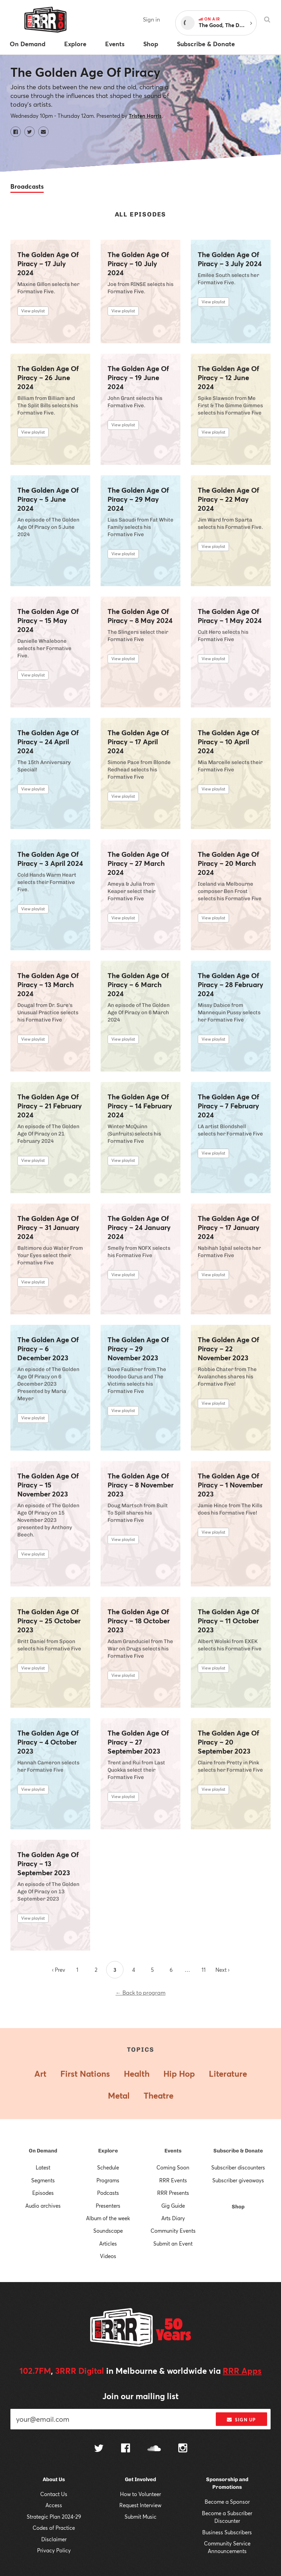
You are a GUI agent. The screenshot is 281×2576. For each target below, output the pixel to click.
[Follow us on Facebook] (125, 2448)
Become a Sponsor (227, 2501)
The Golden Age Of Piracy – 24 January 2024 (139, 1227)
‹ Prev (58, 1969)
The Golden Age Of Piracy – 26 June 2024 (48, 377)
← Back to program (140, 1992)
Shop (238, 2207)
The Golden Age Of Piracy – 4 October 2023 (48, 1742)
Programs (107, 2180)
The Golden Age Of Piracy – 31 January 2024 (48, 1227)
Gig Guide (173, 2205)
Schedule (108, 2167)
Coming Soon (172, 2167)
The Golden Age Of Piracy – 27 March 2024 (138, 863)
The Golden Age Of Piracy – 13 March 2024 (48, 984)
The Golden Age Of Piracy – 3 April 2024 (50, 859)
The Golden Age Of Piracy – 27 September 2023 (138, 1742)
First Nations (85, 2073)
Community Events (173, 2230)
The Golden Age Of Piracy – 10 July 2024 (138, 263)
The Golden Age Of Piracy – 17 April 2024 (138, 741)
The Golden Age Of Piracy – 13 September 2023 (48, 1863)
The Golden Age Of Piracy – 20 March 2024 (228, 863)
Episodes (43, 2192)
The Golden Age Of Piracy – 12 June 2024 (228, 377)
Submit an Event (173, 2243)
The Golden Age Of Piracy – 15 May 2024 (48, 620)
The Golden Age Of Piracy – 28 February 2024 (230, 984)
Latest (43, 2167)
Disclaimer (54, 2539)
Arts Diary (173, 2218)
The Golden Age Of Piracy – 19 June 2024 (138, 377)
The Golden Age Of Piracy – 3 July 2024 (230, 259)
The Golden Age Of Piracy (85, 72)
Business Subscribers (227, 2532)
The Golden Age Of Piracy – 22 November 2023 (228, 1348)
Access (53, 2505)
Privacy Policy (54, 2550)
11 (204, 1969)
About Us (54, 2479)
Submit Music (140, 2516)
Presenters (108, 2205)
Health (137, 2073)
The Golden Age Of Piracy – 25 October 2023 (48, 1620)
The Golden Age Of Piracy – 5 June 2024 (48, 499)
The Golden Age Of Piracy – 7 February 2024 (228, 1105)
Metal (119, 2095)
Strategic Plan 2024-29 (54, 2516)
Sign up (241, 2420)
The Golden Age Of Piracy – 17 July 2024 (48, 263)
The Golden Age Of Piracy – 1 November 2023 (230, 1485)
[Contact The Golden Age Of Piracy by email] (43, 131)
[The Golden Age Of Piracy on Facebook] (15, 131)
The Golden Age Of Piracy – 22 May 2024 (228, 499)
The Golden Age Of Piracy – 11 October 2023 (228, 1620)
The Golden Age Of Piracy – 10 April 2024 (228, 741)
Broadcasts (27, 186)
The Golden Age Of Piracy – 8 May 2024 (140, 616)
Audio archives (43, 2205)
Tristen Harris (145, 115)
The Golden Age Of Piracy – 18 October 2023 (139, 1620)
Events (172, 2151)
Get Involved (140, 2479)
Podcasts (108, 2192)
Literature (228, 2073)
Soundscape (108, 2230)
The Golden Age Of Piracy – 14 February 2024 (140, 1105)
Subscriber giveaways (238, 2180)
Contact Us (53, 2494)
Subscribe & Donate (238, 2151)
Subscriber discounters (238, 2167)
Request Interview (140, 2505)
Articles (108, 2243)
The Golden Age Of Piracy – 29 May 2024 (138, 499)
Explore (108, 2151)
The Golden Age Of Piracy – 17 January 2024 (228, 1227)
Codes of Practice (54, 2527)
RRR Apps (242, 2370)
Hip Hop (179, 2073)
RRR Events (173, 2180)
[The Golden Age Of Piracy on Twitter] (29, 131)
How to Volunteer (140, 2494)
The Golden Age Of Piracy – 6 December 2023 (48, 1348)
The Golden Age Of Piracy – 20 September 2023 (228, 1742)
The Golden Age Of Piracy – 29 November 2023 (138, 1348)
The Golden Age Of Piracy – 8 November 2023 (140, 1485)
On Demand (43, 2151)
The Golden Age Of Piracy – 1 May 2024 (230, 616)
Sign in (151, 19)
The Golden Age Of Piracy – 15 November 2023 (48, 1485)
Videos (108, 2256)
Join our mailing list (140, 2396)
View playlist (33, 310)
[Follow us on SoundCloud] (154, 2449)
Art (40, 2073)
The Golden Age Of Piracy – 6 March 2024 (138, 984)
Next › (222, 1969)
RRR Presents (173, 2192)
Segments (43, 2180)
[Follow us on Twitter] (99, 2449)
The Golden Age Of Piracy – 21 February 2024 (49, 1105)
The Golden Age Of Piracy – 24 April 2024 (48, 741)
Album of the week (108, 2218)
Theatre (158, 2095)
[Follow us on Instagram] (182, 2448)
